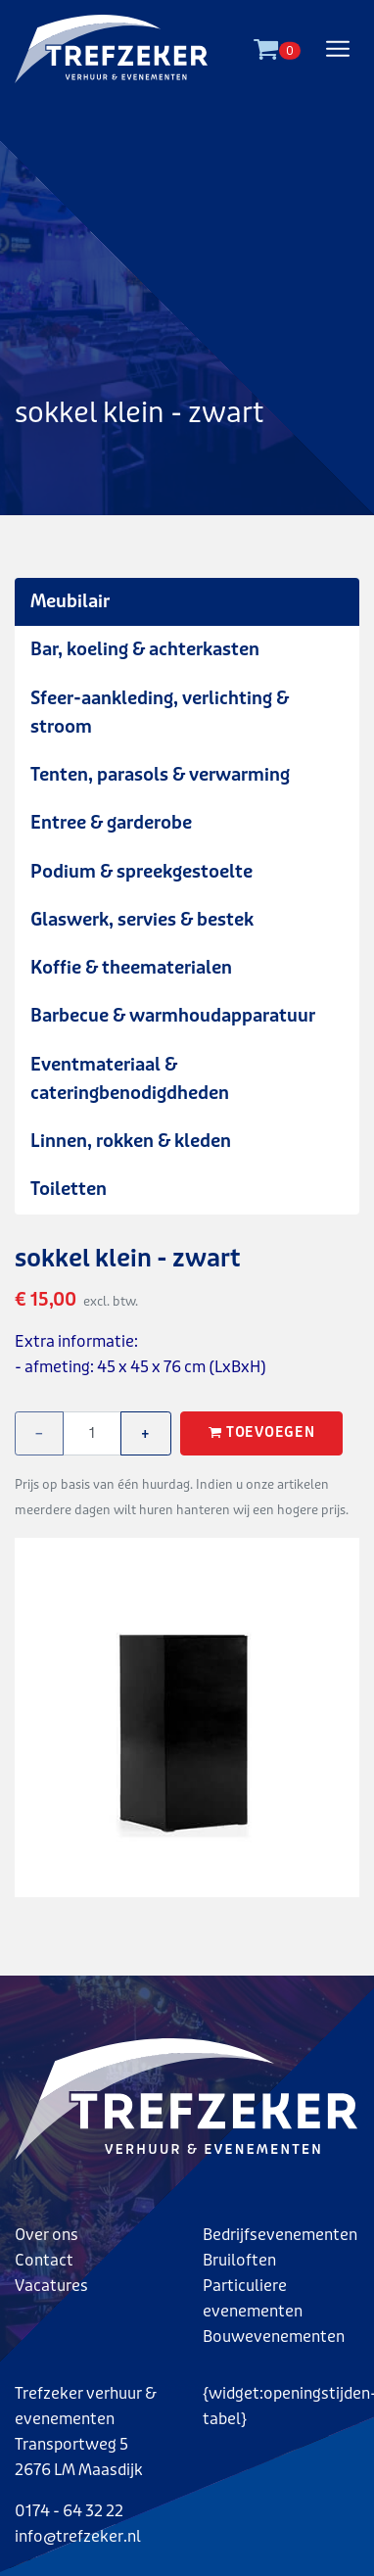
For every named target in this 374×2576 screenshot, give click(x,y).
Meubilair (70, 601)
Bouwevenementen (274, 2336)
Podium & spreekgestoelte (141, 871)
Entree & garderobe (111, 823)
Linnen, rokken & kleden (130, 1141)
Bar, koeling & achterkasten (144, 649)
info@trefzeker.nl (78, 2536)
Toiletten (68, 1189)
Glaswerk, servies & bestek (142, 919)
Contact (44, 2260)
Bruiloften (239, 2260)
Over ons (46, 2234)
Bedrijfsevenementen (280, 2234)
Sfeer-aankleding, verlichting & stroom (159, 713)
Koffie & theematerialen (131, 967)
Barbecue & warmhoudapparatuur (172, 1015)
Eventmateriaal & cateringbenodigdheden (129, 1079)
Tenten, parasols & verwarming (160, 775)
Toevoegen (261, 1433)
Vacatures (51, 2285)
